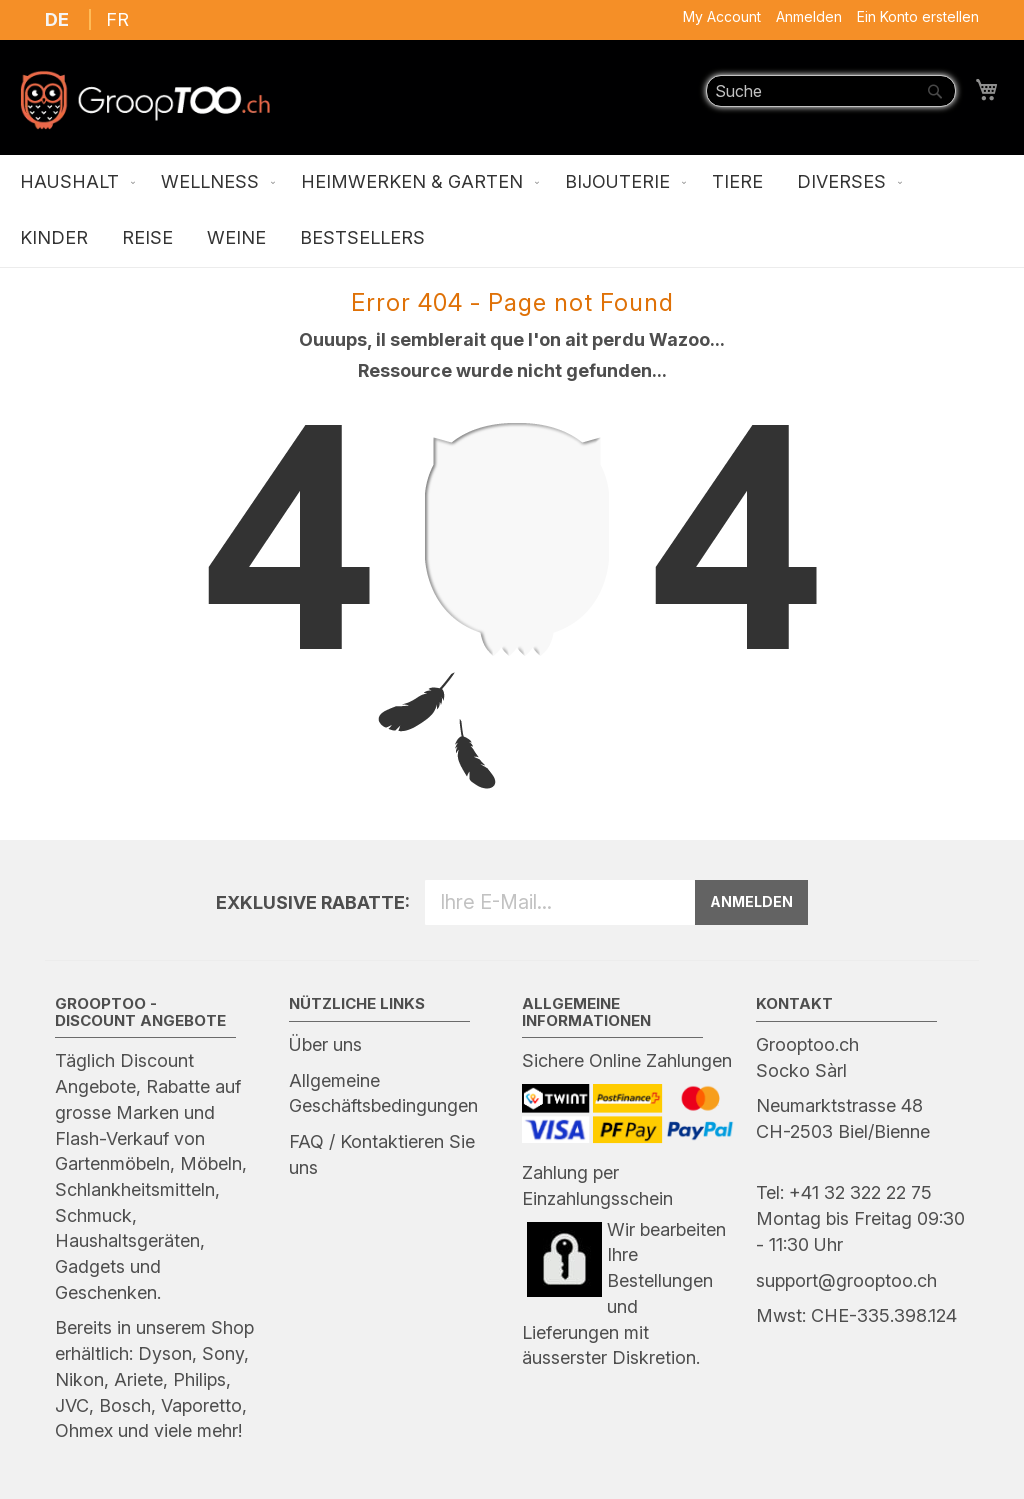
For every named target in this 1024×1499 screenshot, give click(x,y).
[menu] (512, 211)
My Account (722, 16)
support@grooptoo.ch (846, 1280)
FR (117, 19)
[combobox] (831, 91)
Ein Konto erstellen (918, 16)
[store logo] (145, 100)
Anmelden (809, 16)
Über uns (325, 1044)
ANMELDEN (751, 901)
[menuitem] (73, 183)
